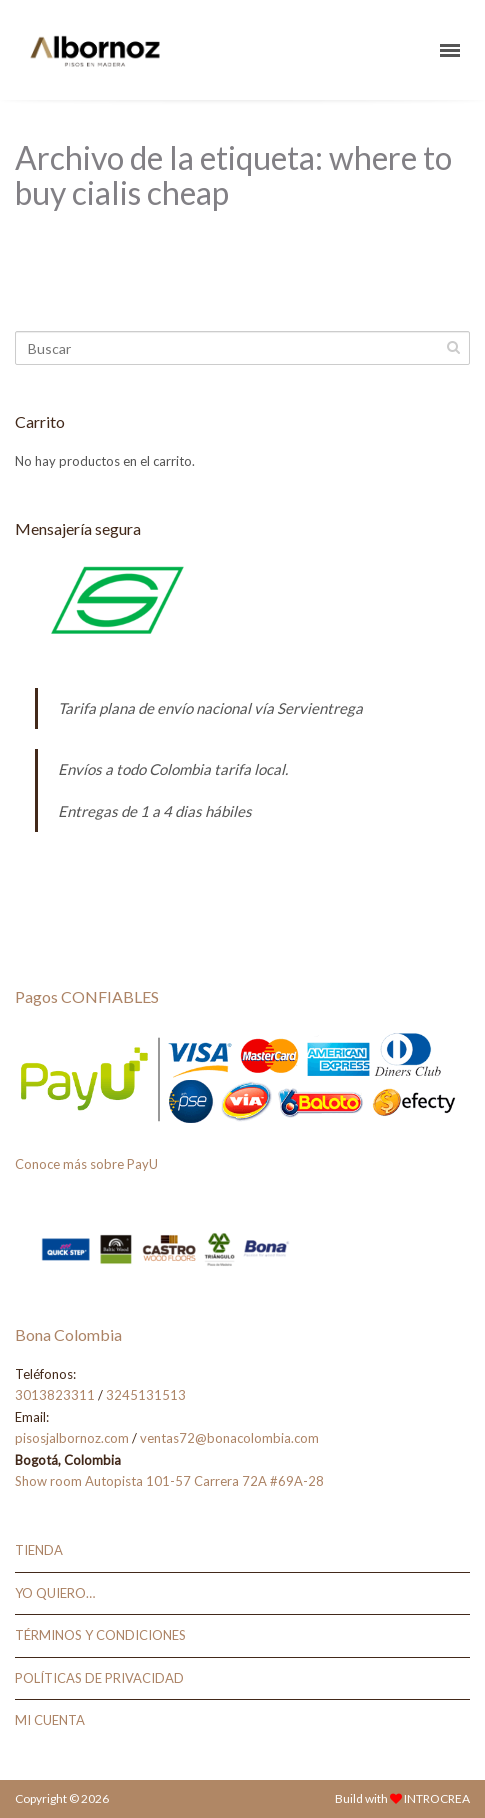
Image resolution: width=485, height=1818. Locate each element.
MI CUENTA (50, 1720)
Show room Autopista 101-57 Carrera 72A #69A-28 (169, 1481)
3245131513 (146, 1395)
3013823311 (55, 1395)
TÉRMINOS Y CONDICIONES (100, 1635)
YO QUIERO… (55, 1593)
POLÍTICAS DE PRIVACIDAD (99, 1678)
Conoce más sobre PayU (86, 1164)
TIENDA (39, 1550)
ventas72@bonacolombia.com (229, 1438)
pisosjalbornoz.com (72, 1438)
